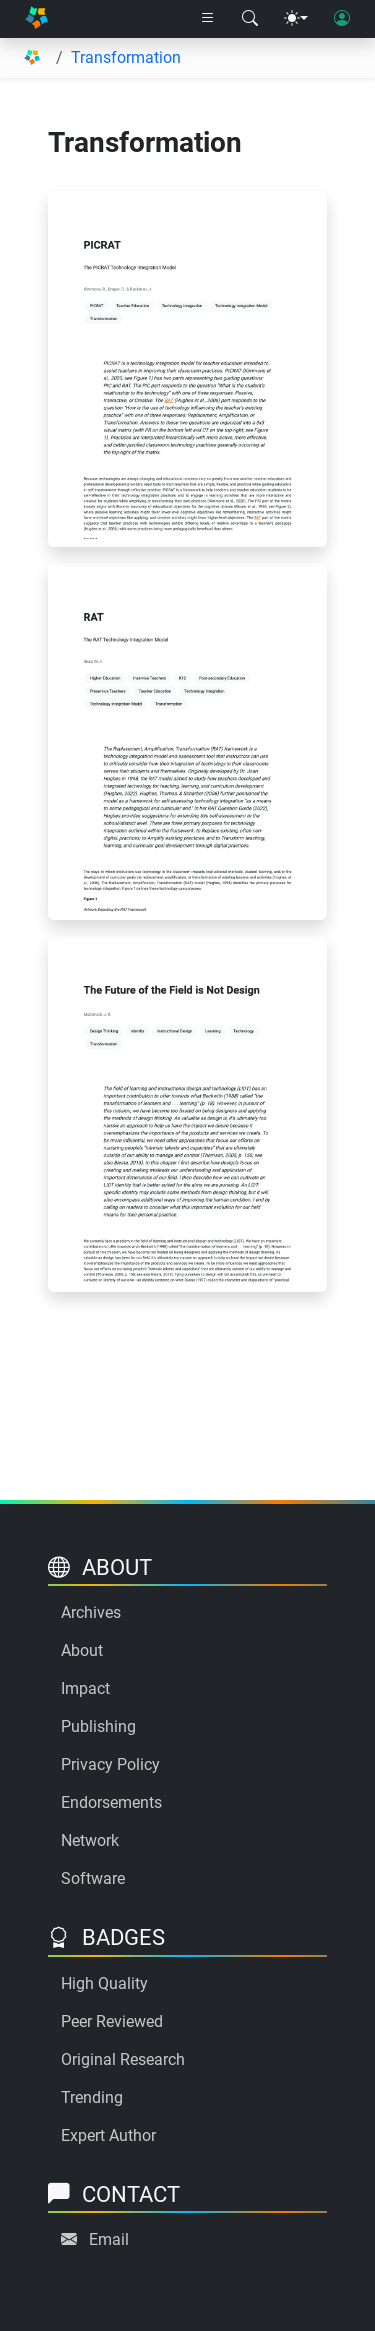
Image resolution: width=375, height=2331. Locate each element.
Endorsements (111, 1802)
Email (109, 2239)
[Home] (36, 19)
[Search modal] (250, 19)
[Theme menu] (296, 19)
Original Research (123, 2059)
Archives (91, 1612)
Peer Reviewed (112, 2021)
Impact (85, 1688)
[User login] (342, 19)
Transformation (126, 57)
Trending (92, 2097)
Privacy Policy (110, 1764)
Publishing (98, 1726)
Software (93, 1878)
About (82, 1650)
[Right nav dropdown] (208, 19)
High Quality (104, 1983)
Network (90, 1840)
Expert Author (108, 2135)
